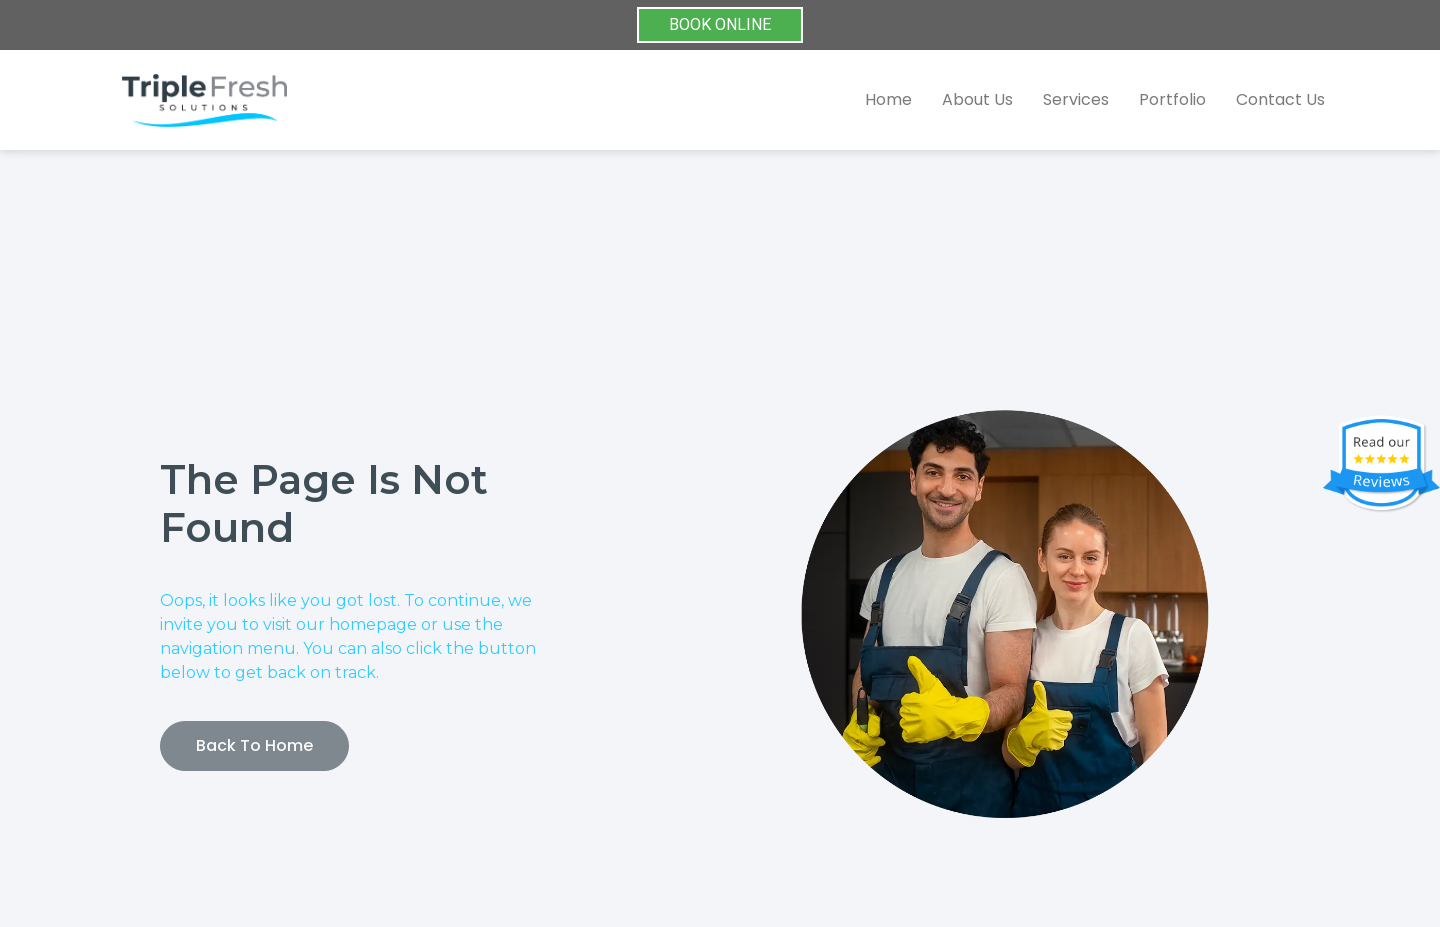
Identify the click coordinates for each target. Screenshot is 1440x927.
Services (1076, 99)
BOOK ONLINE (720, 24)
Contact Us (1280, 99)
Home (888, 99)
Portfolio (1172, 99)
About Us (977, 99)
